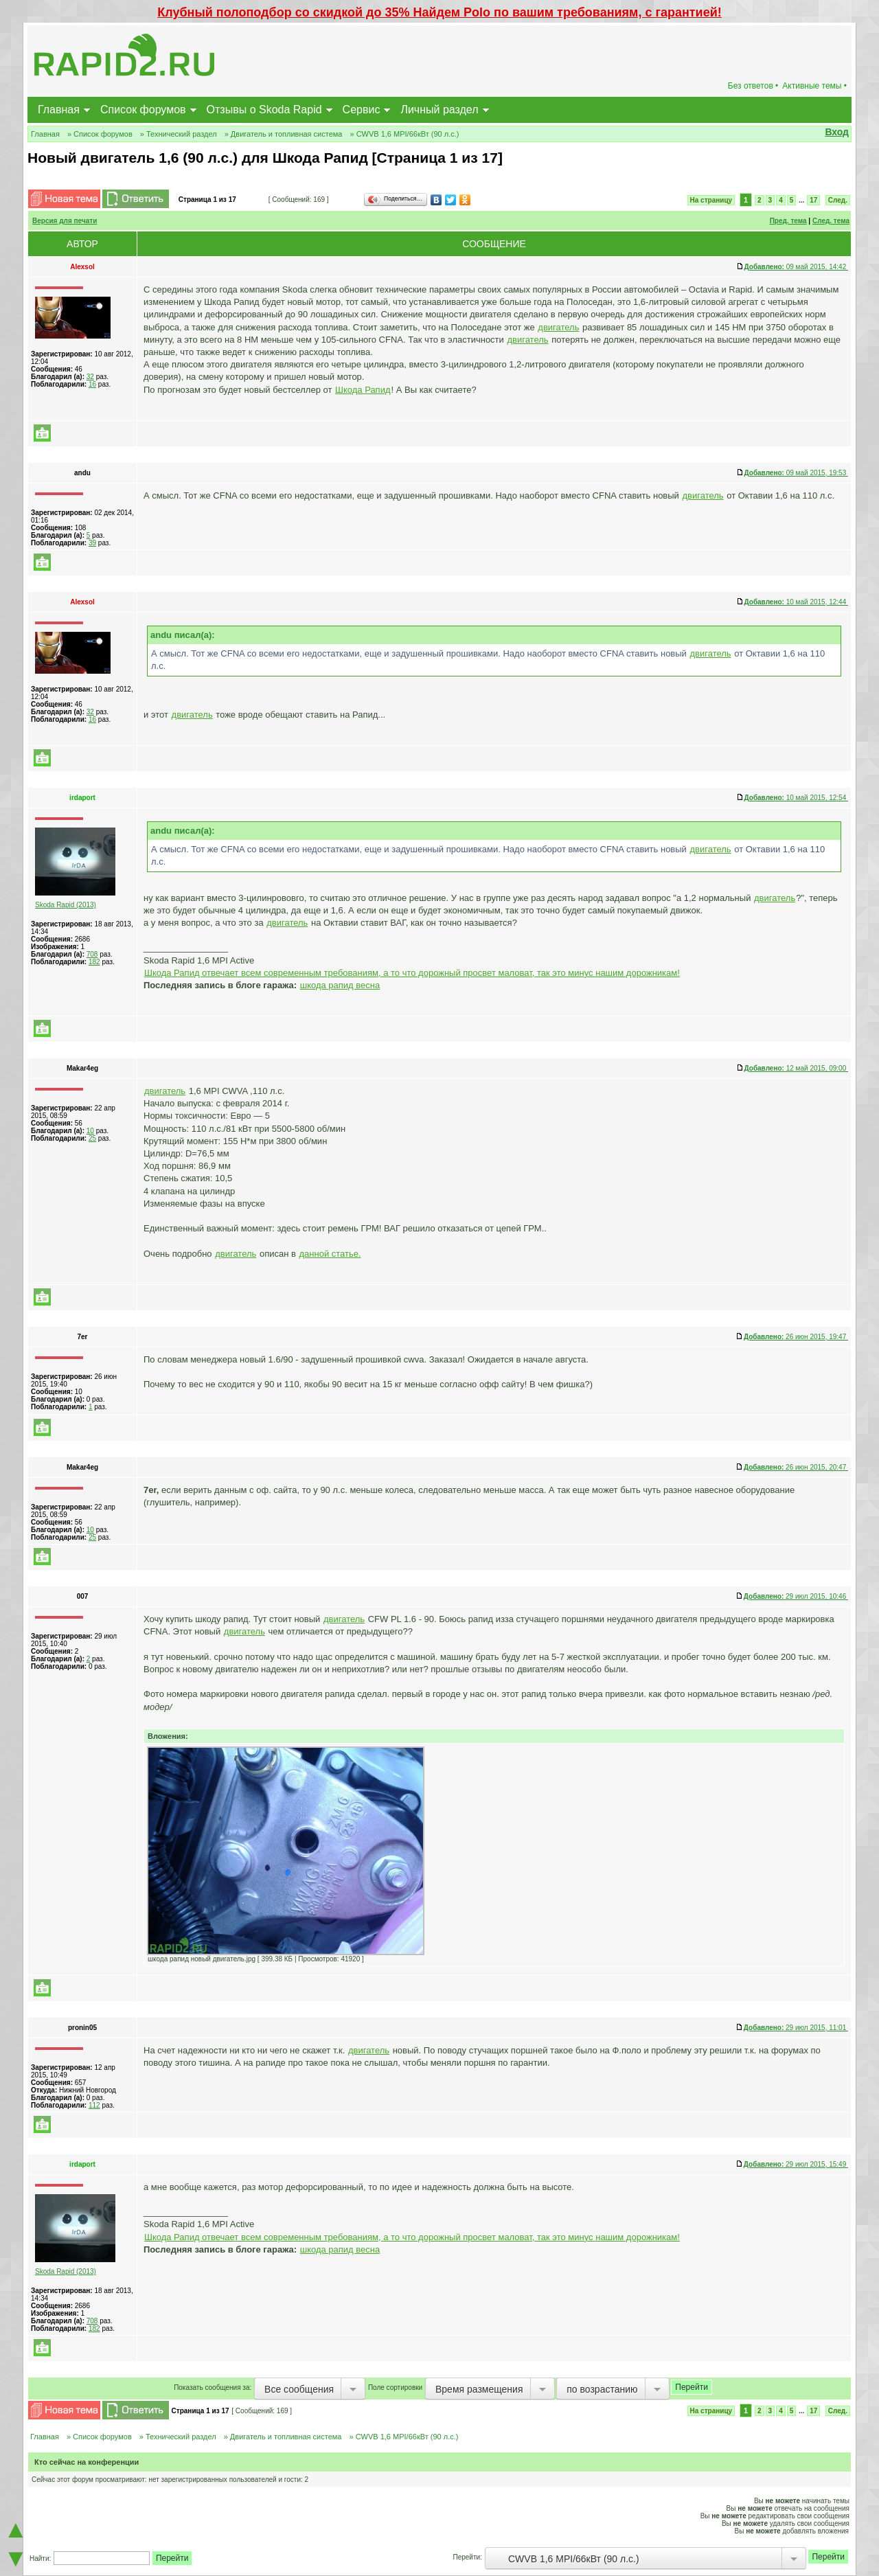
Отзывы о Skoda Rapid (264, 109)
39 (92, 543)
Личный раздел (439, 109)
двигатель (558, 327)
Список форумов (143, 109)
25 (92, 1138)
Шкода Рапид (362, 390)
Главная (59, 109)
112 (94, 2105)
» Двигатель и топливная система (284, 134)
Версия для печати (64, 221)
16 (92, 384)
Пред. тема (788, 221)
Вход (837, 131)
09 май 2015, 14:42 (796, 267)
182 (94, 962)
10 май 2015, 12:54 (796, 797)
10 (90, 1131)
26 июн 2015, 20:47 (796, 1467)
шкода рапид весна (340, 985)
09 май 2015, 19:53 (796, 473)
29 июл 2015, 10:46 (796, 1596)
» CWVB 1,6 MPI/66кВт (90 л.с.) (404, 134)
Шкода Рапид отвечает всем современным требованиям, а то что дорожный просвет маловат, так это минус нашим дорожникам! (412, 973)
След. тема (830, 221)
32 (90, 376)
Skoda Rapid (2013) (65, 905)
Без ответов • (753, 86)
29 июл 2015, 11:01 (796, 2027)
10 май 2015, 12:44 (796, 602)
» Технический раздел (178, 134)
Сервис (361, 109)
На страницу (711, 200)
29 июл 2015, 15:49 (796, 2164)
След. (837, 200)
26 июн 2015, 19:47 (796, 1337)
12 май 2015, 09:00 (796, 1068)
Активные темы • (814, 86)
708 (92, 954)
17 (813, 200)
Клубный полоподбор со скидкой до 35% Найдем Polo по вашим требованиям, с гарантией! (439, 12)
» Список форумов (100, 134)
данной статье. (330, 1254)
